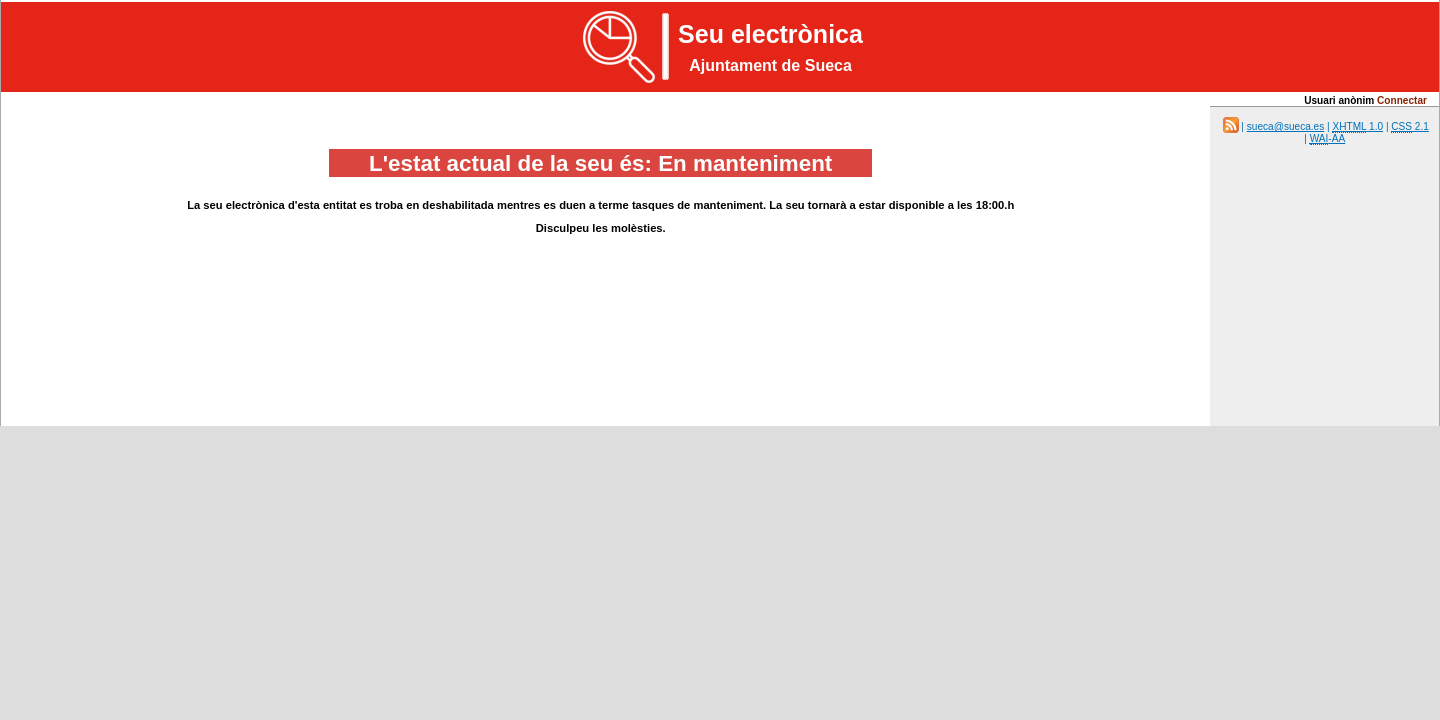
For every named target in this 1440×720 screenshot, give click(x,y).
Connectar (1402, 100)
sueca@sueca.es (1285, 126)
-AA (1327, 139)
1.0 (1357, 127)
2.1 (1410, 127)
